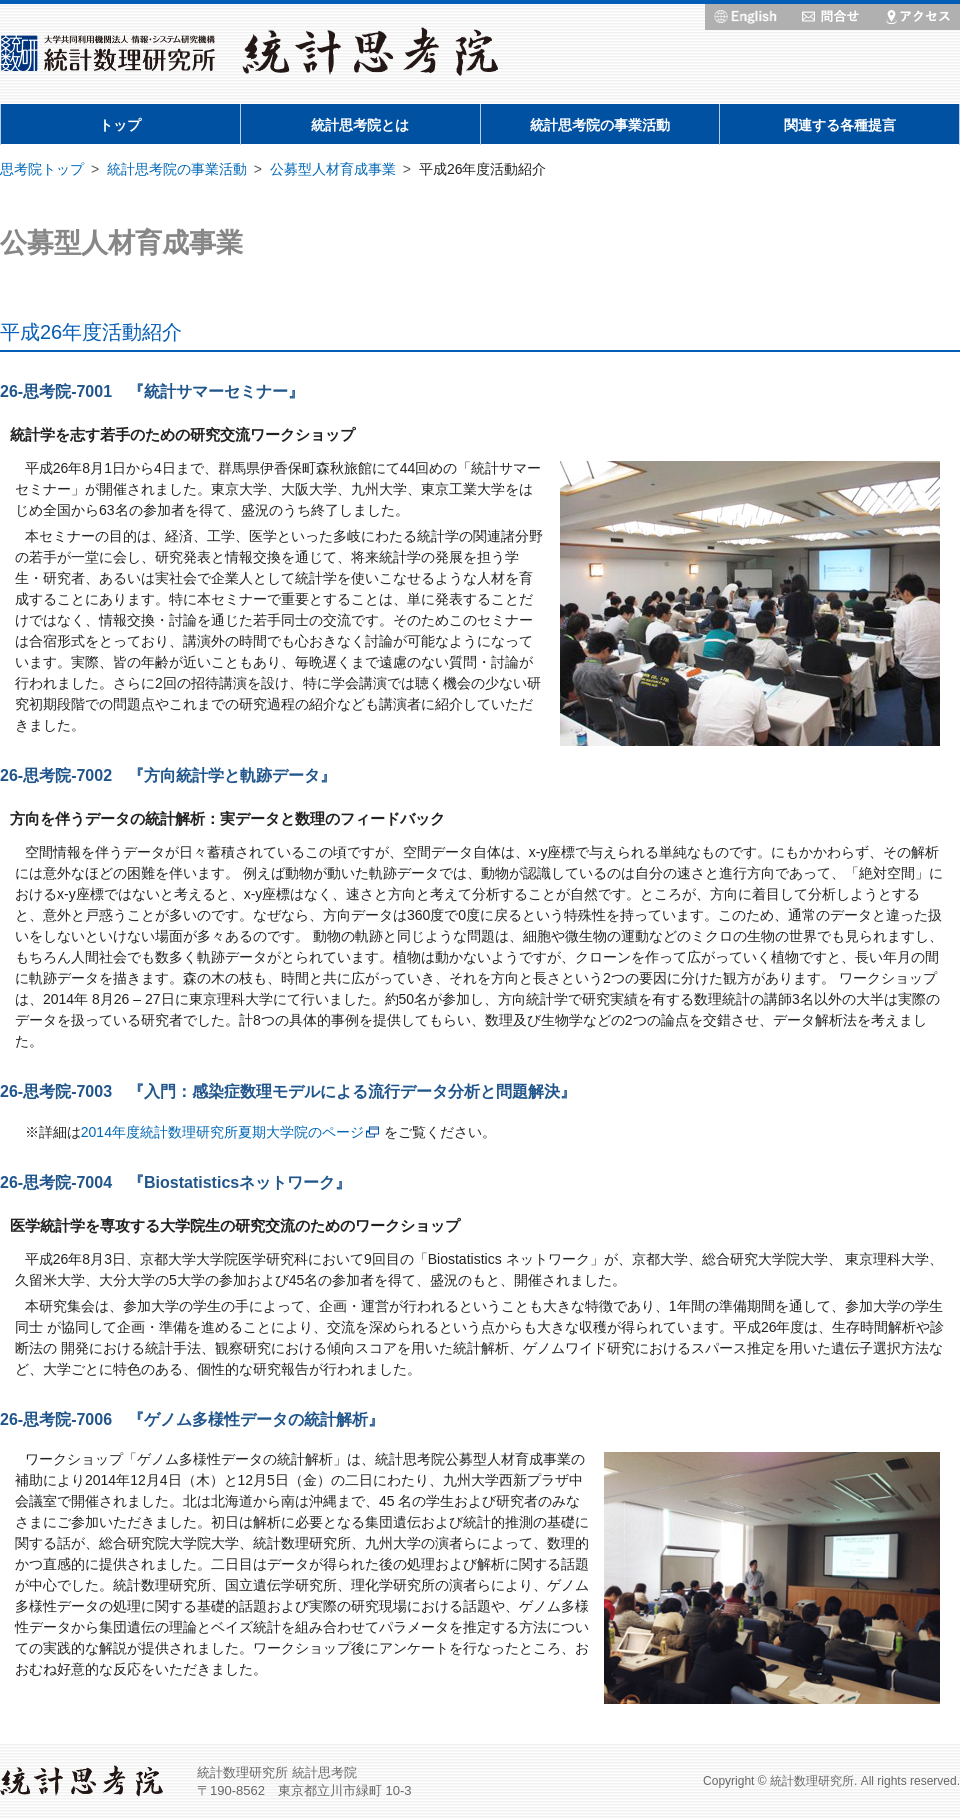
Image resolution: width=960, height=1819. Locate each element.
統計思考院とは (360, 125)
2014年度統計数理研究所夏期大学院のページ (222, 1132)
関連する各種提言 (840, 125)
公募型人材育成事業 (333, 169)
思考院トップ (42, 169)
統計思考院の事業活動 (600, 125)
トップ (120, 125)
